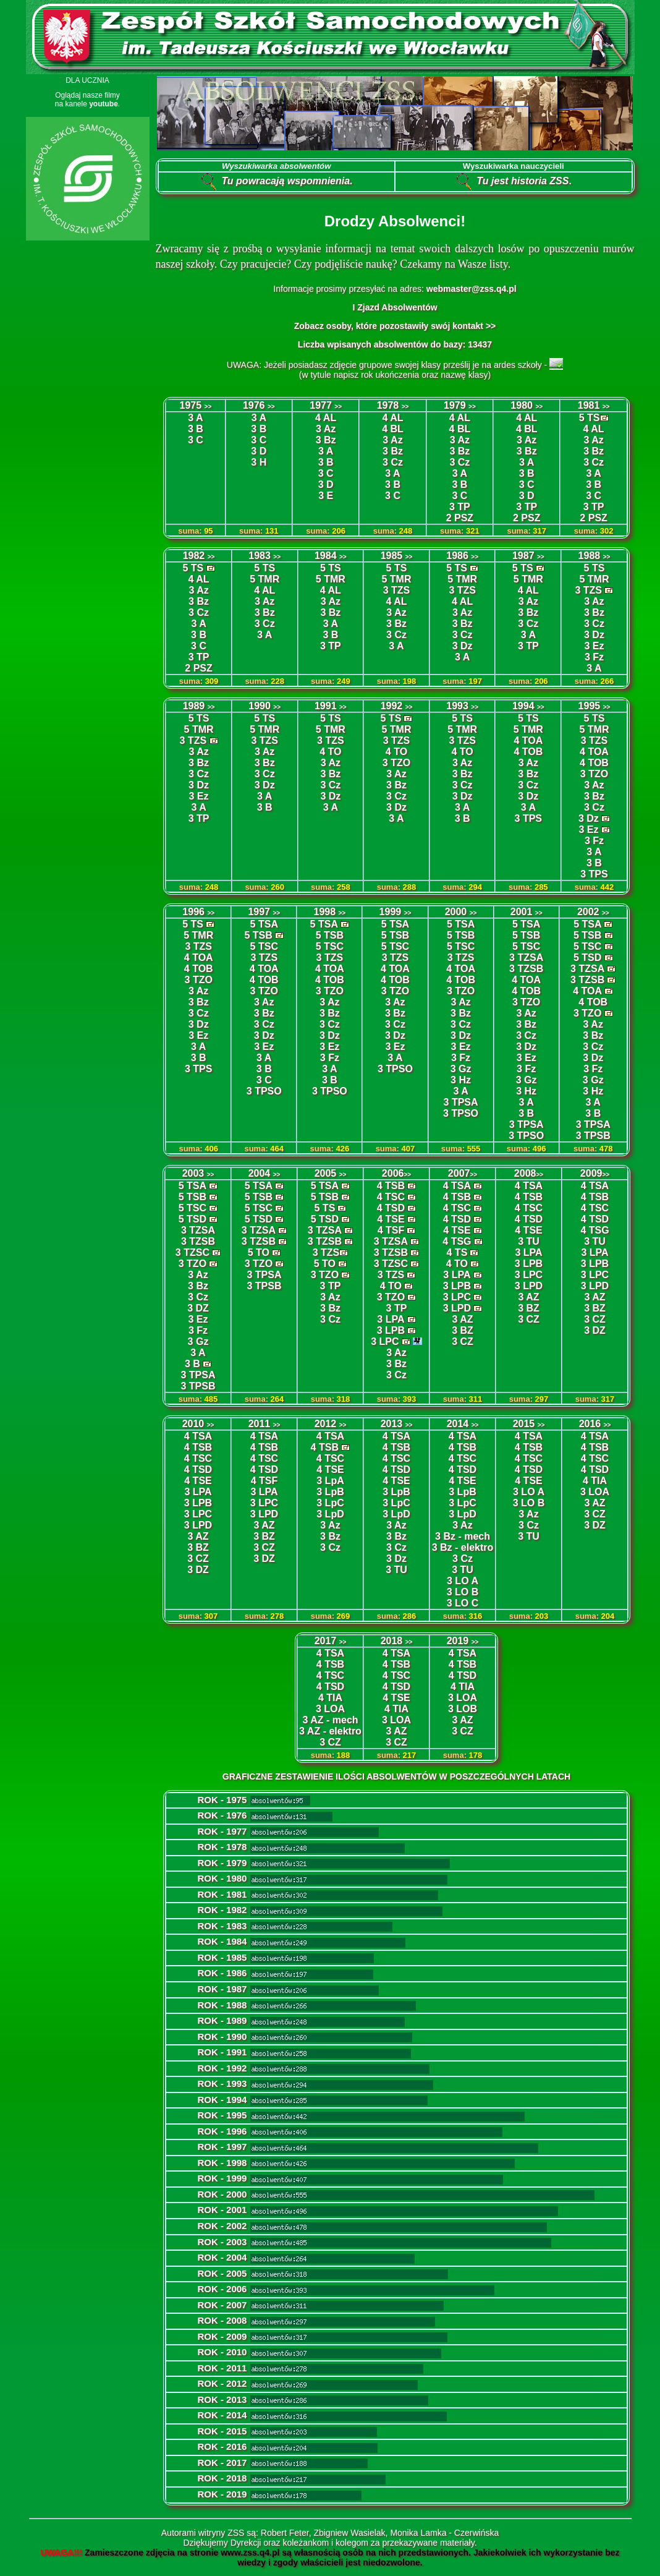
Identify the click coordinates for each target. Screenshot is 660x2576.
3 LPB (391, 1330)
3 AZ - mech (330, 1720)
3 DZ (198, 1308)
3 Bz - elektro (463, 1547)
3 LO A (462, 1581)
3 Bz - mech (462, 1536)
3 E (325, 495)
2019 (463, 1641)
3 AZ (462, 1319)
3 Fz (594, 657)
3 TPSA (461, 1102)
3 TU (528, 1241)
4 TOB (528, 751)
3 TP (198, 657)
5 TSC (264, 946)
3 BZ (462, 1330)
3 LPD (457, 1308)
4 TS (457, 1252)
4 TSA (457, 1185)
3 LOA (594, 1491)
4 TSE (390, 1219)
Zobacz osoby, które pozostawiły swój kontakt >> (395, 326)
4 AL (593, 429)
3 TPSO (264, 1091)
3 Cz (393, 462)
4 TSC (391, 1197)
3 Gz (461, 1069)
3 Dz (462, 646)
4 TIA (595, 1480)
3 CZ (462, 1341)
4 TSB (391, 1185)
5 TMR (264, 579)
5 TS (589, 417)
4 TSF (391, 1230)
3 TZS (396, 590)
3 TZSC (192, 1252)
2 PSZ (459, 518)
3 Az (326, 429)
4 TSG (456, 1241)
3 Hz (461, 1080)
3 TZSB (526, 968)
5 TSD (587, 957)
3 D (326, 484)
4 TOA (528, 740)
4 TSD (391, 1208)
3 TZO (396, 762)
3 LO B (463, 1592)
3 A (325, 451)
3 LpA (330, 1480)
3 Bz (326, 440)
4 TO (330, 751)
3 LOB (462, 1709)
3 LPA (390, 1319)
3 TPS (528, 818)
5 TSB (259, 935)
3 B (195, 429)
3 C (195, 440)
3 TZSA (526, 957)
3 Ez (594, 646)
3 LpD (330, 1514)
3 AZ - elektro (330, 1731)
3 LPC (385, 1341)
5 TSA (264, 924)
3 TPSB (593, 1135)
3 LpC (330, 1503)
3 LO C (463, 1603)
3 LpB (330, 1491)
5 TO (258, 1252)
